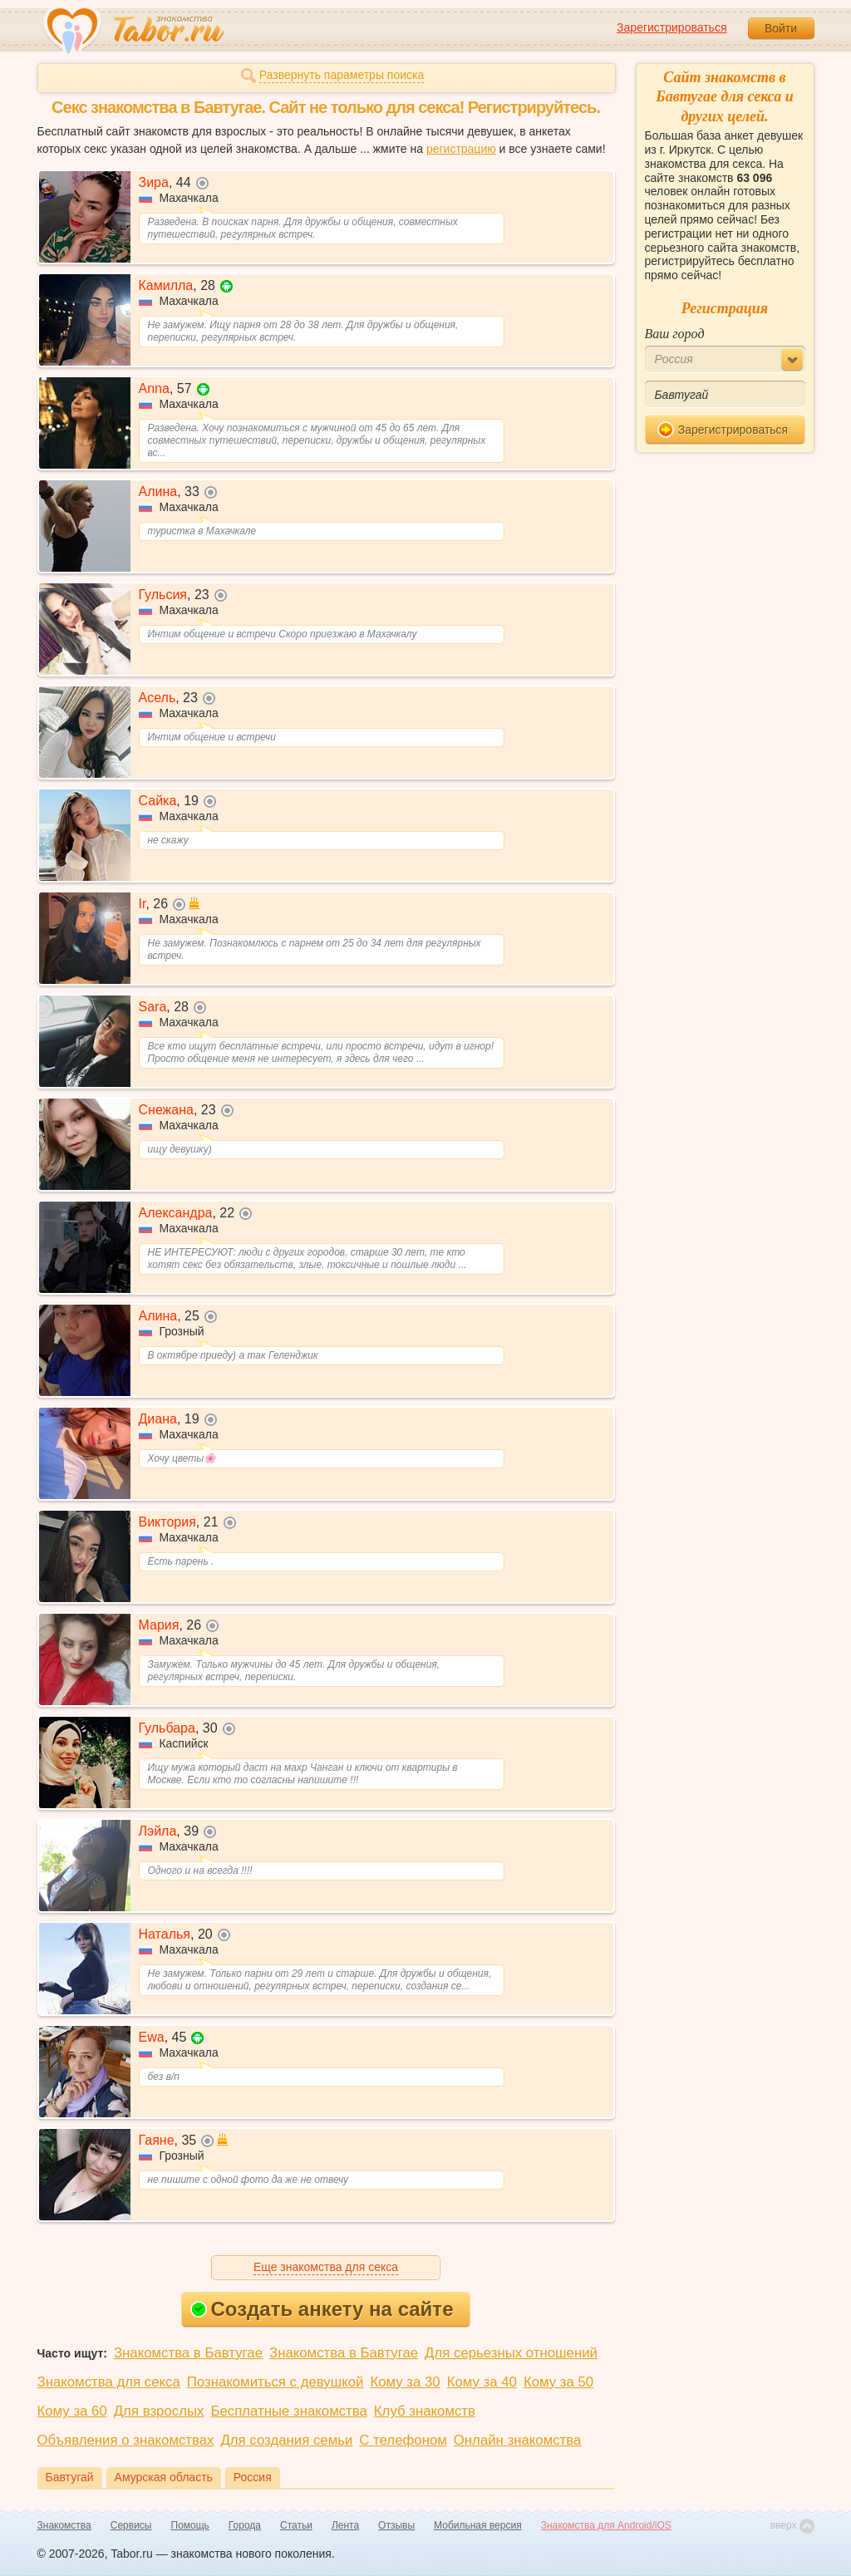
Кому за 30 (405, 2382)
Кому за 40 (482, 2382)
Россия (253, 2477)
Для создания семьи (286, 2440)
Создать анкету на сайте (322, 2309)
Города (245, 2525)
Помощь (190, 2525)
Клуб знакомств (424, 2411)
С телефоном (402, 2440)
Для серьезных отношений (511, 2353)
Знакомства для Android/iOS (606, 2525)
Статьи (296, 2525)
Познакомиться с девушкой (275, 2382)
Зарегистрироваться (671, 27)
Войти (781, 28)
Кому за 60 (72, 2411)
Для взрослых (159, 2411)
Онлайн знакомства (518, 2440)
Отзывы (396, 2525)
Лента (345, 2525)
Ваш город (675, 334)
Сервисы (131, 2525)
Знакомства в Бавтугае (188, 2353)
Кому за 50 (558, 2382)
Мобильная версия (478, 2525)
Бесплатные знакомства (288, 2411)
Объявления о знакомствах (125, 2440)
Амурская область (164, 2477)
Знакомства (64, 2525)
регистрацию (461, 148)
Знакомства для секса (108, 2382)
